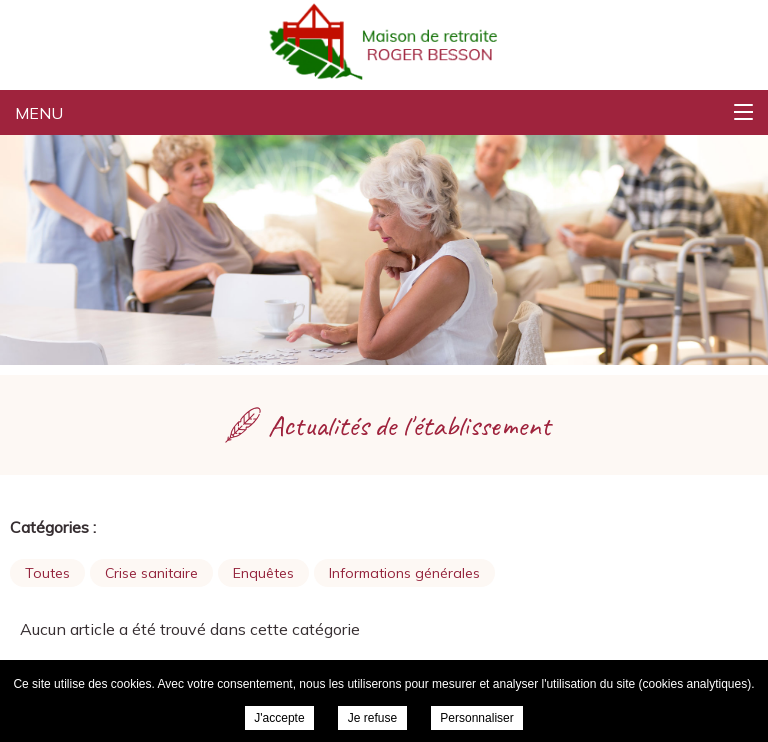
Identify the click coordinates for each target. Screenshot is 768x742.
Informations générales (404, 573)
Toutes (47, 573)
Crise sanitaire (151, 573)
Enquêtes (263, 573)
